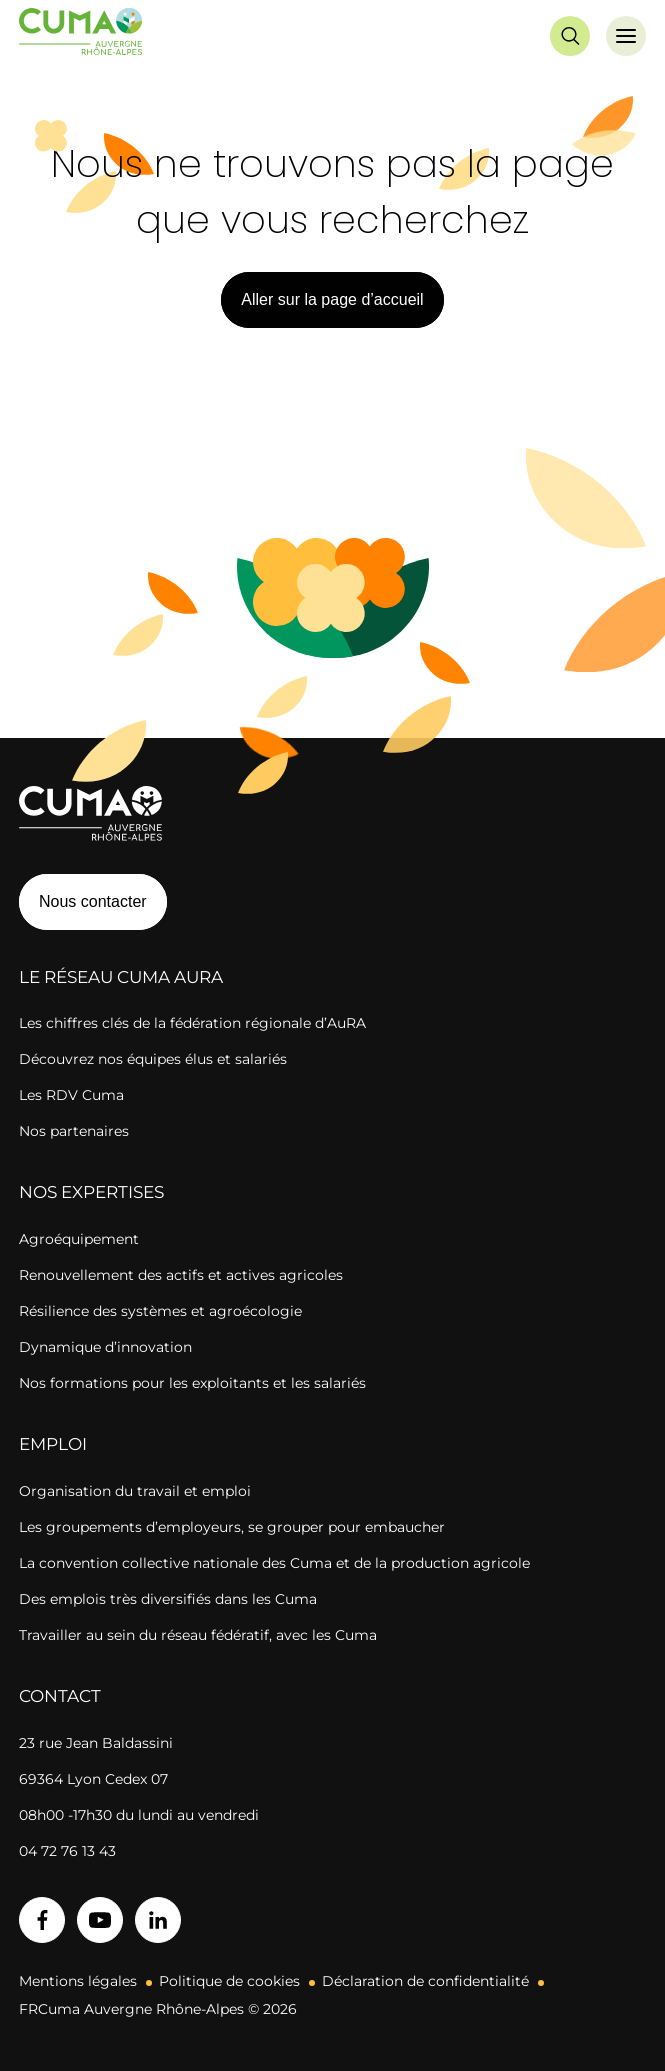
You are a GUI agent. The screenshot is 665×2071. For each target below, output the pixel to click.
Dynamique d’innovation (105, 1347)
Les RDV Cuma (71, 1095)
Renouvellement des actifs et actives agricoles (181, 1275)
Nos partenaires (74, 1131)
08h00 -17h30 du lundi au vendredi (139, 1815)
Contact (60, 1696)
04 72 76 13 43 (67, 1851)
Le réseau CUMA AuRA (121, 977)
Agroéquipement (79, 1239)
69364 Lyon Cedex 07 (93, 1779)
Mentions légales (78, 1981)
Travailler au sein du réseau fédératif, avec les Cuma (198, 1635)
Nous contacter (93, 901)
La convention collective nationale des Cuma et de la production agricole (274, 1563)
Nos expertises (91, 1192)
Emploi (53, 1444)
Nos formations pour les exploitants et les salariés (192, 1383)
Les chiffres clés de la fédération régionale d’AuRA (192, 1023)
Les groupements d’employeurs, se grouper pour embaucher (232, 1527)
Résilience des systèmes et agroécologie (160, 1311)
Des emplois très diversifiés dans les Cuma (168, 1599)
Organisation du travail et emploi (135, 1491)
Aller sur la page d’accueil (332, 299)
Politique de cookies (229, 1981)
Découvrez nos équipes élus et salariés (153, 1059)
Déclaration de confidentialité (425, 1981)
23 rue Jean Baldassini (96, 1743)
